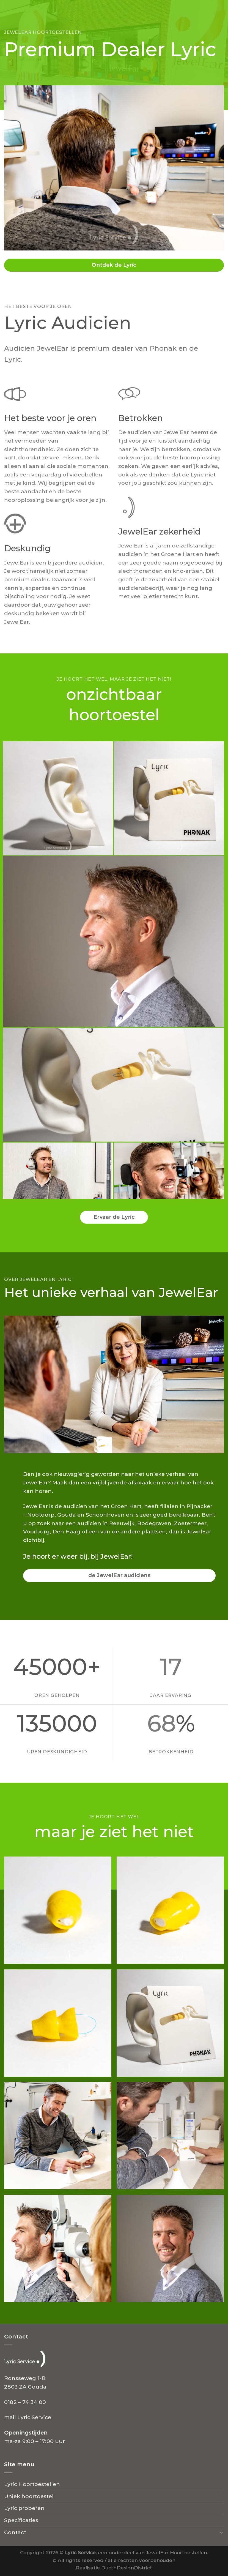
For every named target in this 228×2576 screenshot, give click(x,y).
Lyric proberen (24, 2508)
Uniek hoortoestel (29, 2496)
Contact (15, 2532)
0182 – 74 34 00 (25, 2402)
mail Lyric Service (27, 2417)
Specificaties (21, 2520)
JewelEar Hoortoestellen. (177, 2552)
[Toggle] (221, 2532)
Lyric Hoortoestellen (32, 2484)
